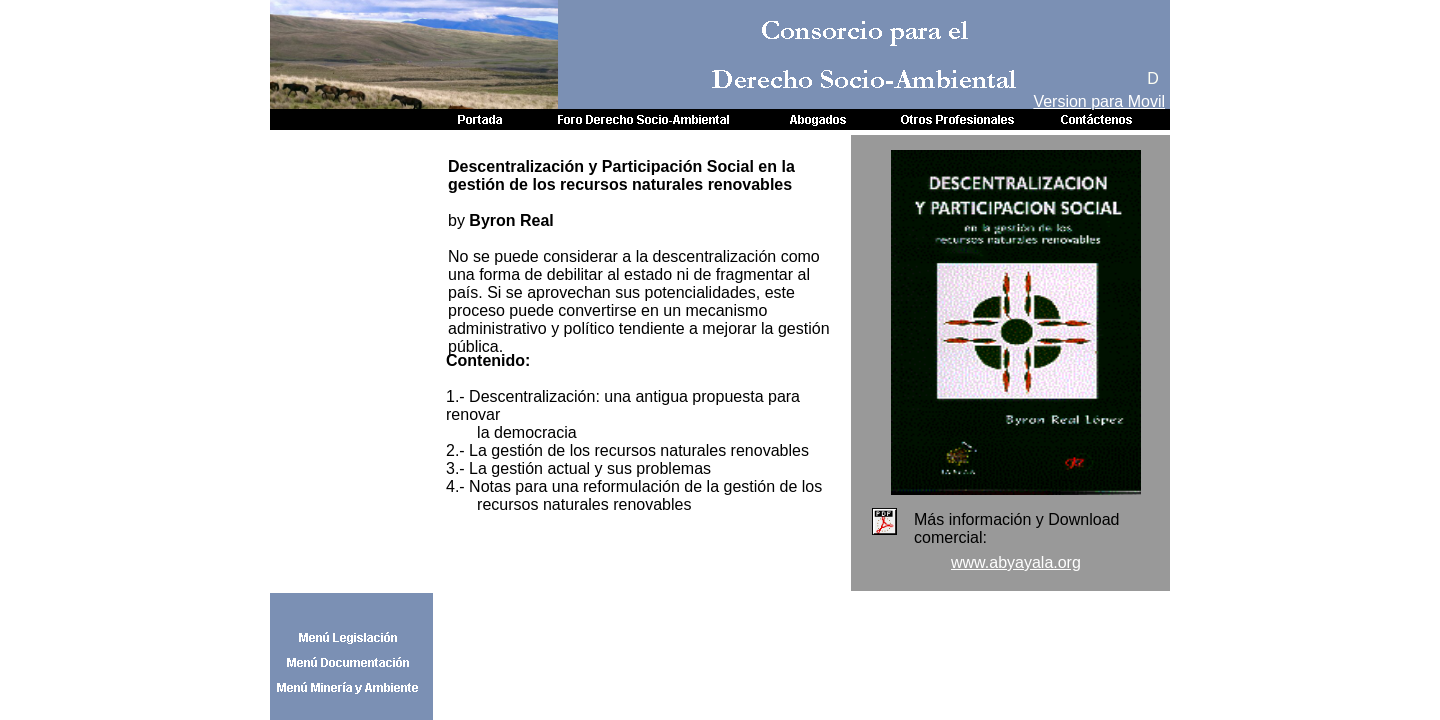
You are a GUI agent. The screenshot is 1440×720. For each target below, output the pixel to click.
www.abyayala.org (1016, 562)
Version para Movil (1099, 101)
